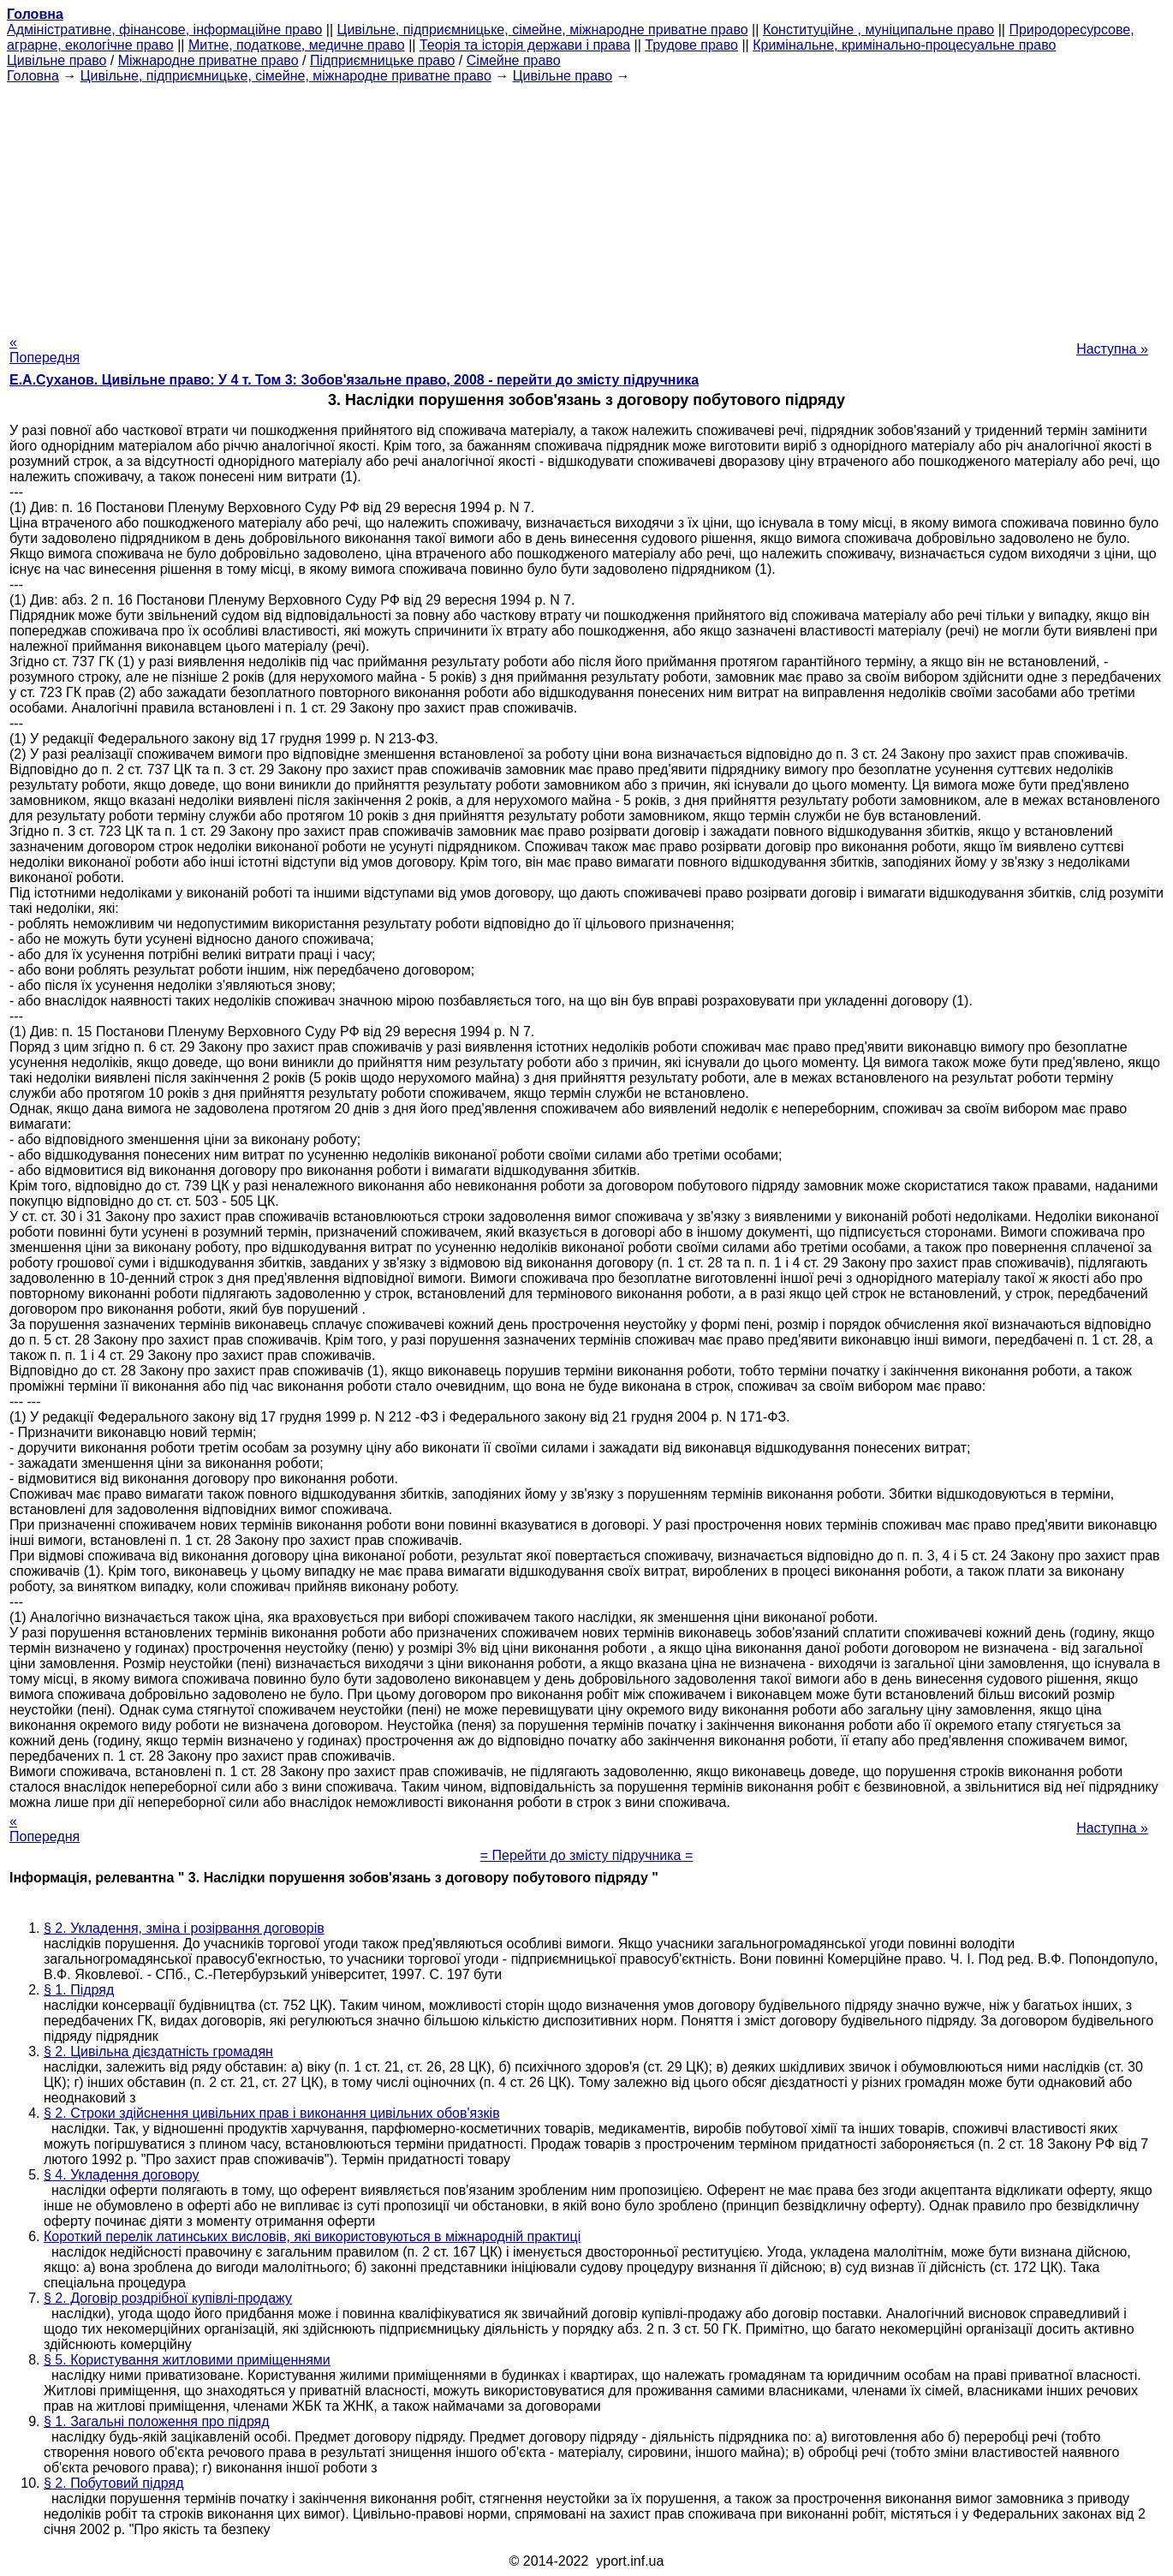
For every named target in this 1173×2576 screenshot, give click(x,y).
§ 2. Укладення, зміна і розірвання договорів (184, 1928)
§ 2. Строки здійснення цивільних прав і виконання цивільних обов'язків (272, 2113)
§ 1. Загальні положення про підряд (157, 2421)
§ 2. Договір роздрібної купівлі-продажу (168, 2298)
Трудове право (691, 45)
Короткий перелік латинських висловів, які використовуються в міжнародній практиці (312, 2236)
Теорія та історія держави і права (525, 45)
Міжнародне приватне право (208, 60)
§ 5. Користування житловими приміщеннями (187, 2359)
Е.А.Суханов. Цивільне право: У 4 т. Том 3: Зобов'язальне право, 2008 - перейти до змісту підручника (354, 380)
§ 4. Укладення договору (121, 2175)
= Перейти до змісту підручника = (587, 1855)
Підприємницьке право (383, 60)
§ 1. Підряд (79, 1990)
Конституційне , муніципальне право (878, 29)
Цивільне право (56, 60)
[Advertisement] (586, 204)
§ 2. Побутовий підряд (113, 2483)
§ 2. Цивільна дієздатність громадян (158, 2051)
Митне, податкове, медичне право (296, 45)
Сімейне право (514, 60)
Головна (33, 76)
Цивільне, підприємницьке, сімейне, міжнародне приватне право (542, 29)
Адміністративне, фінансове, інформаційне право (164, 29)
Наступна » (1112, 349)
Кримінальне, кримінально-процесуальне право (904, 45)
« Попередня (44, 350)
